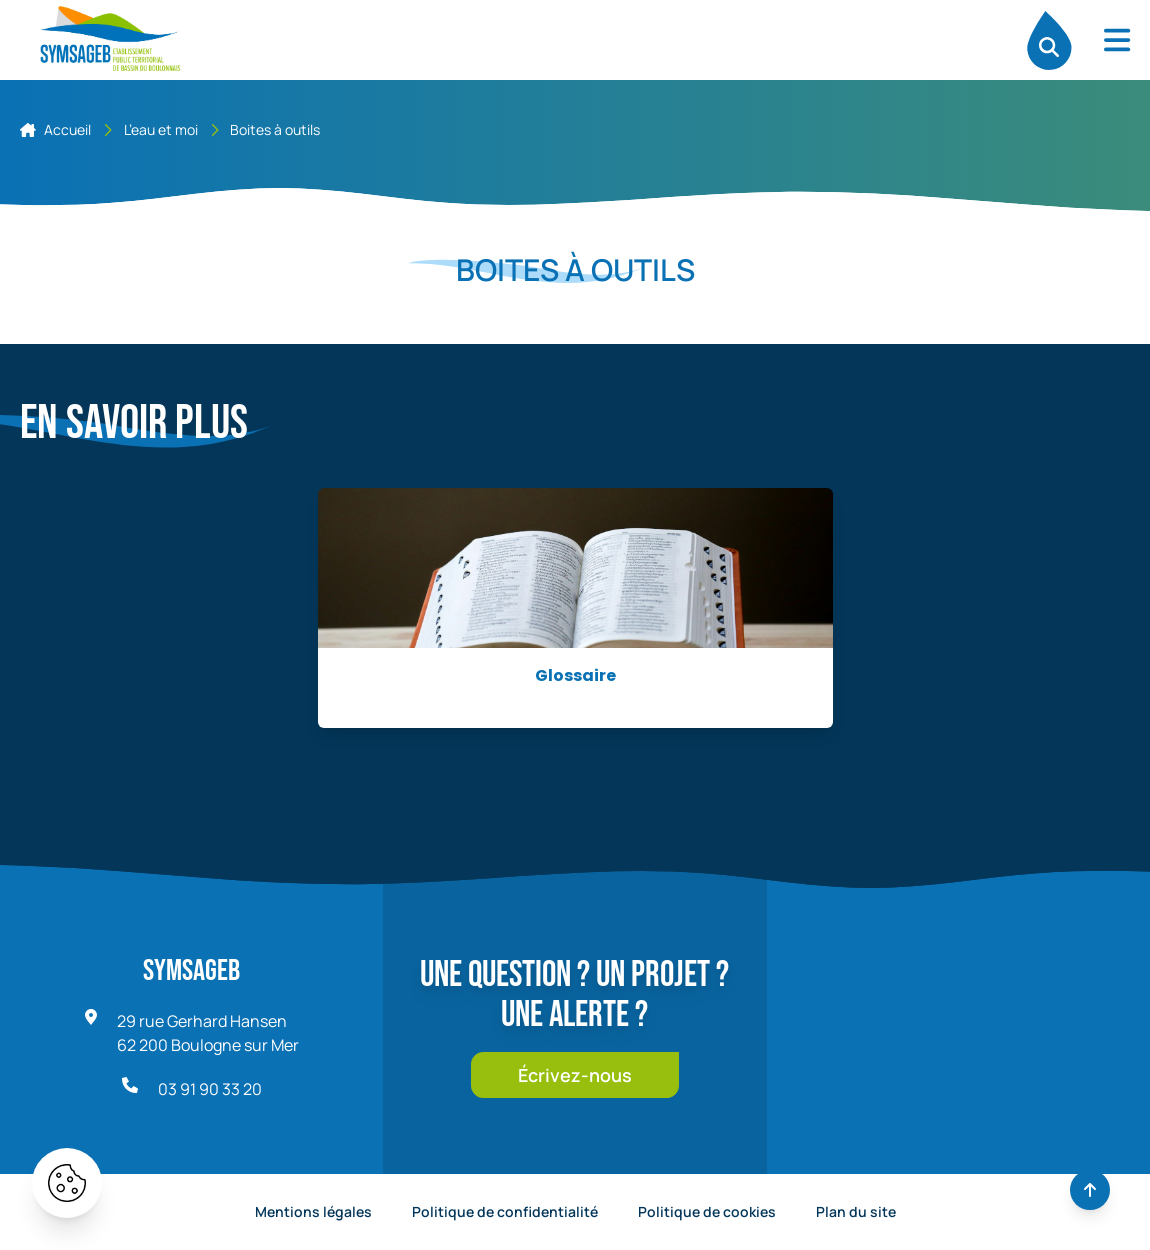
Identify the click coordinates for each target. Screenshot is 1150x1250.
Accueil (55, 129)
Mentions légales (313, 1211)
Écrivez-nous (575, 1075)
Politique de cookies (707, 1211)
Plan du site (856, 1211)
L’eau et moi (161, 129)
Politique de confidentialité (505, 1211)
